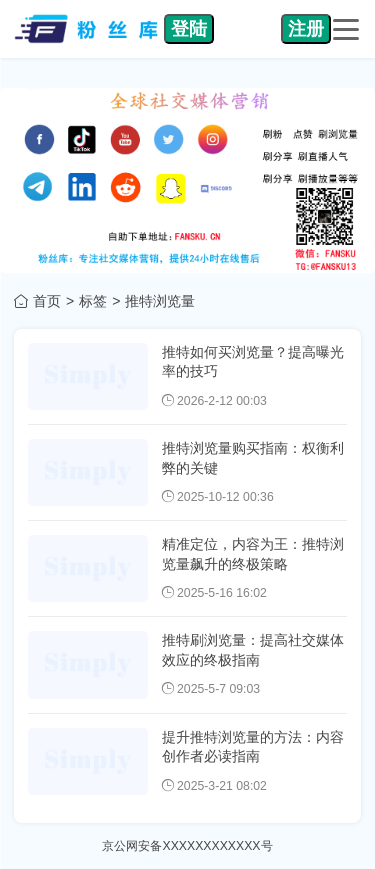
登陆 (189, 29)
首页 (47, 301)
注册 (306, 29)
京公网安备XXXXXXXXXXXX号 (187, 846)
